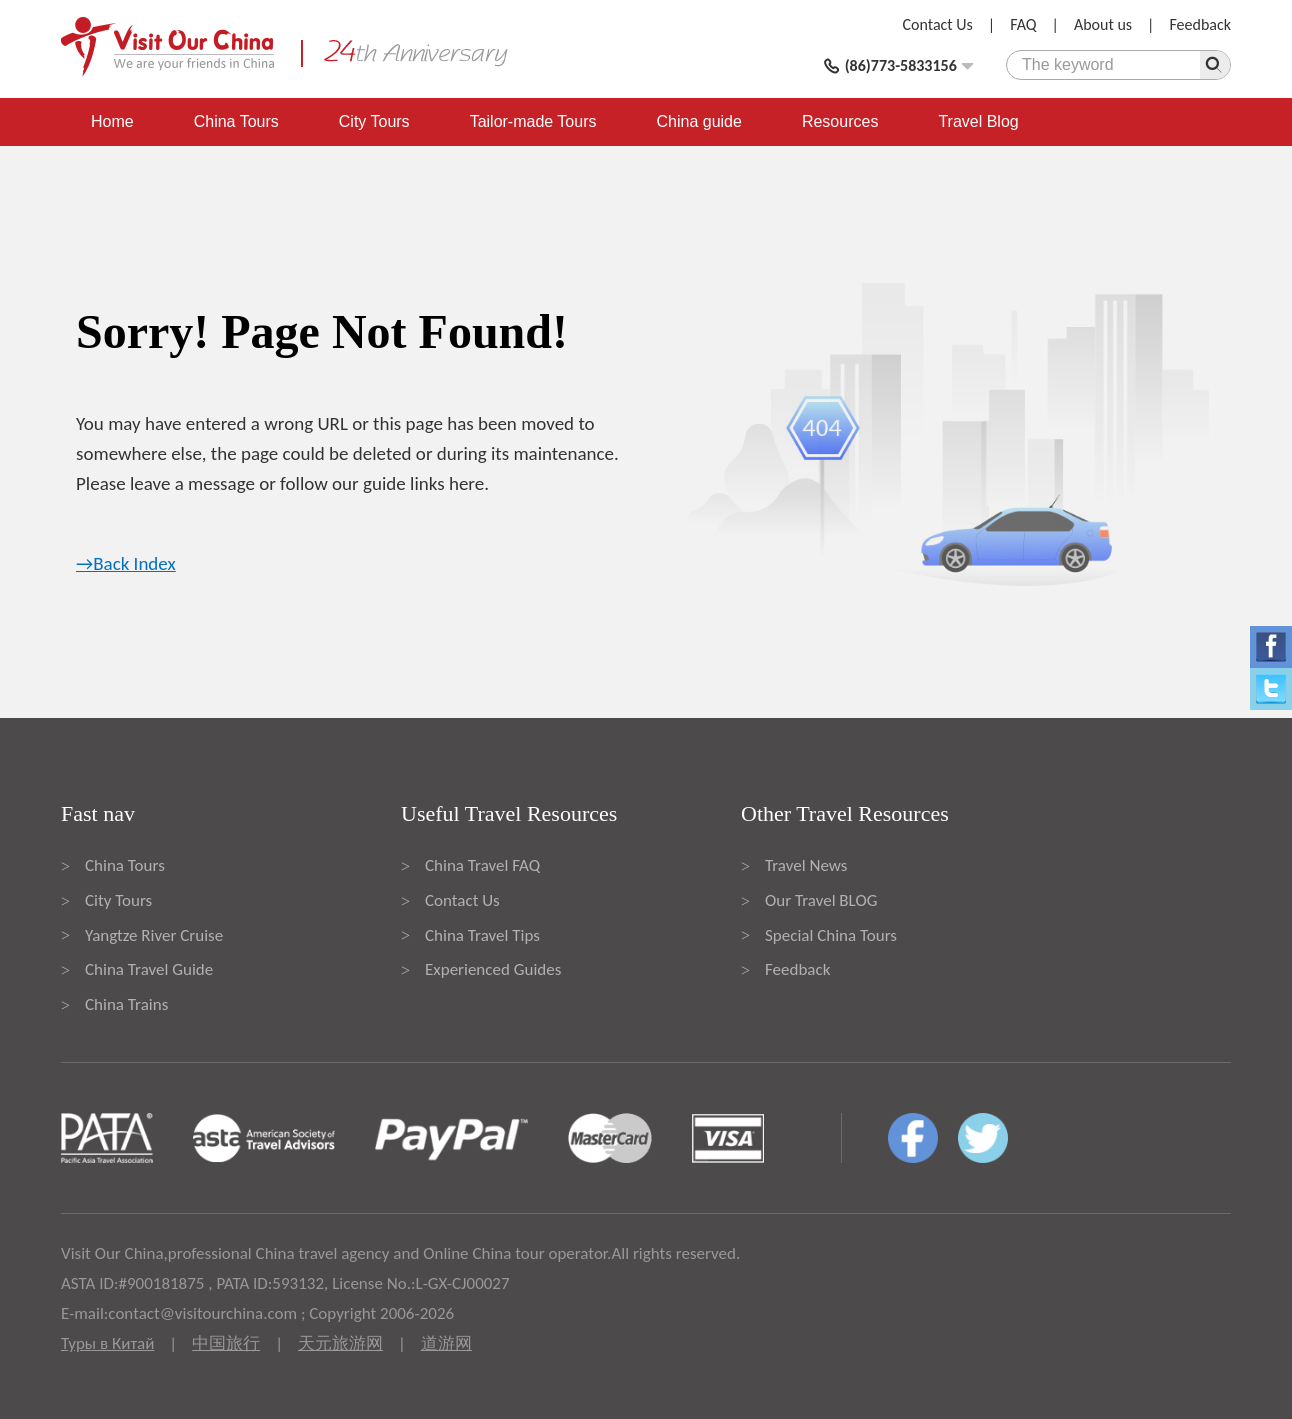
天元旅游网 (340, 1343)
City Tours (374, 121)
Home (112, 121)
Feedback (1200, 24)
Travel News (806, 865)
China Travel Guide (149, 969)
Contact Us (938, 24)
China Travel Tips (482, 935)
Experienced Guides (493, 969)
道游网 (446, 1343)
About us (1103, 24)
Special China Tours (831, 935)
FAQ (1023, 24)
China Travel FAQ (482, 865)
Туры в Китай (107, 1343)
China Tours (236, 121)
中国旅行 (226, 1343)
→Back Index (126, 563)
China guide (699, 121)
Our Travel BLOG (821, 900)
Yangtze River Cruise (154, 935)
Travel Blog (978, 121)
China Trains (126, 1004)
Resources (840, 121)
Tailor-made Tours (533, 121)
